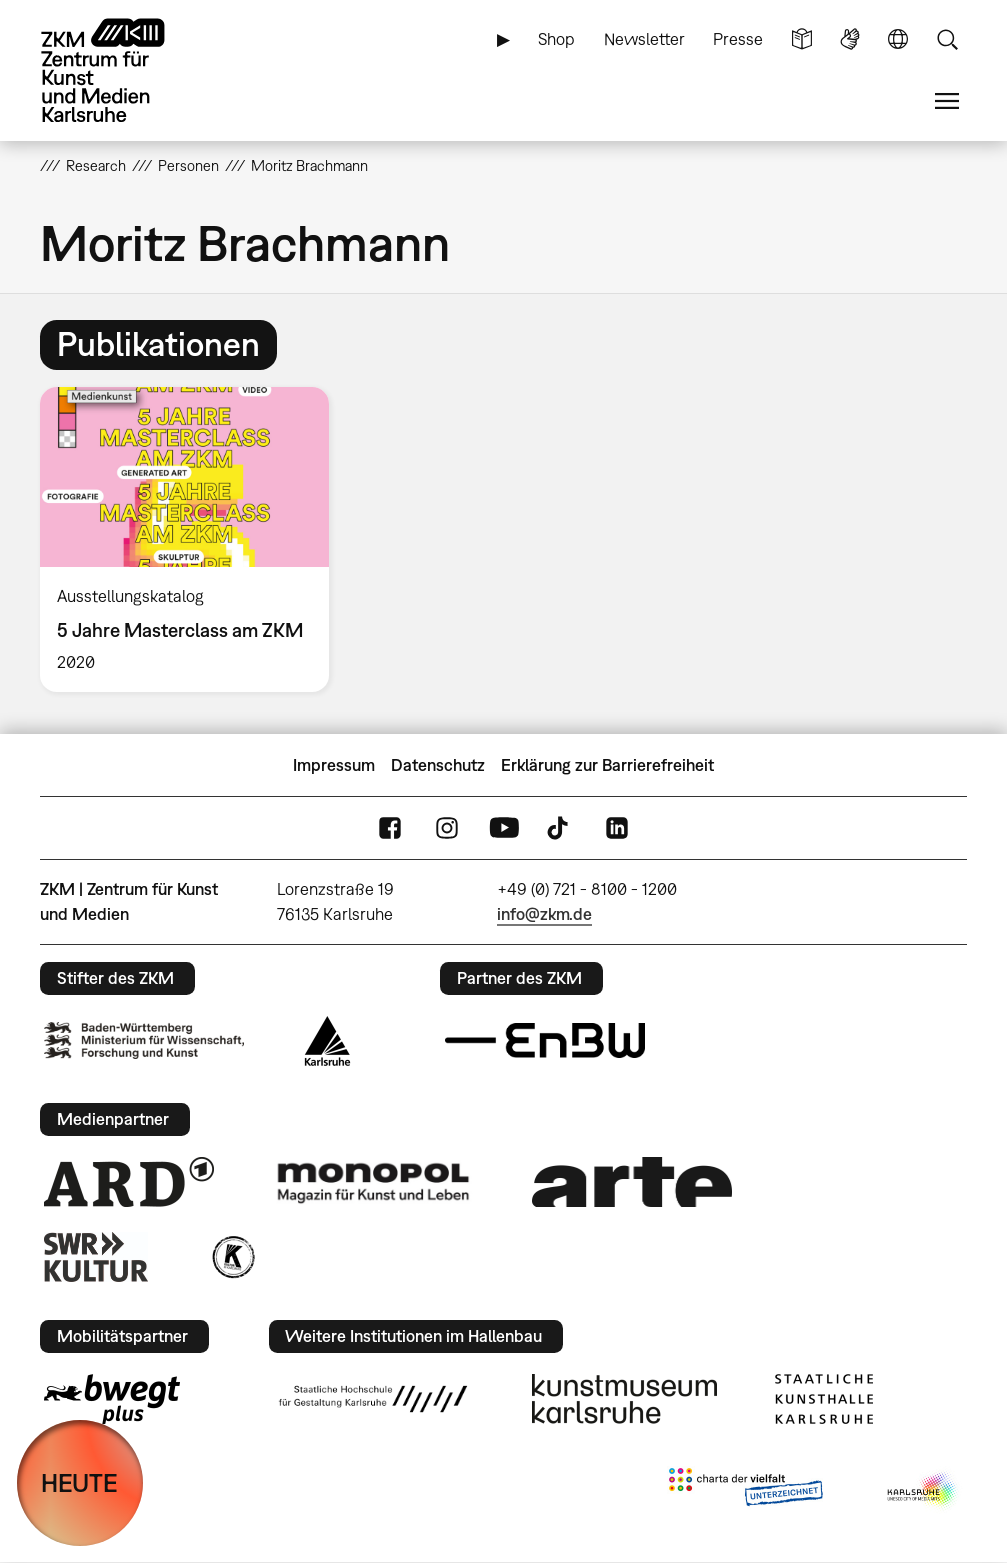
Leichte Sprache (802, 39)
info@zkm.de (544, 914)
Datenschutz (438, 765)
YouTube (504, 827)
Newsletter (644, 39)
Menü (947, 101)
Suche (947, 39)
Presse (738, 39)
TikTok (560, 827)
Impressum (334, 765)
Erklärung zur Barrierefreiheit (607, 765)
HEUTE (79, 1482)
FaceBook (390, 827)
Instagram (447, 827)
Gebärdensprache (850, 39)
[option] (193, 539)
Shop (556, 39)
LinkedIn (617, 827)
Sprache (898, 39)
